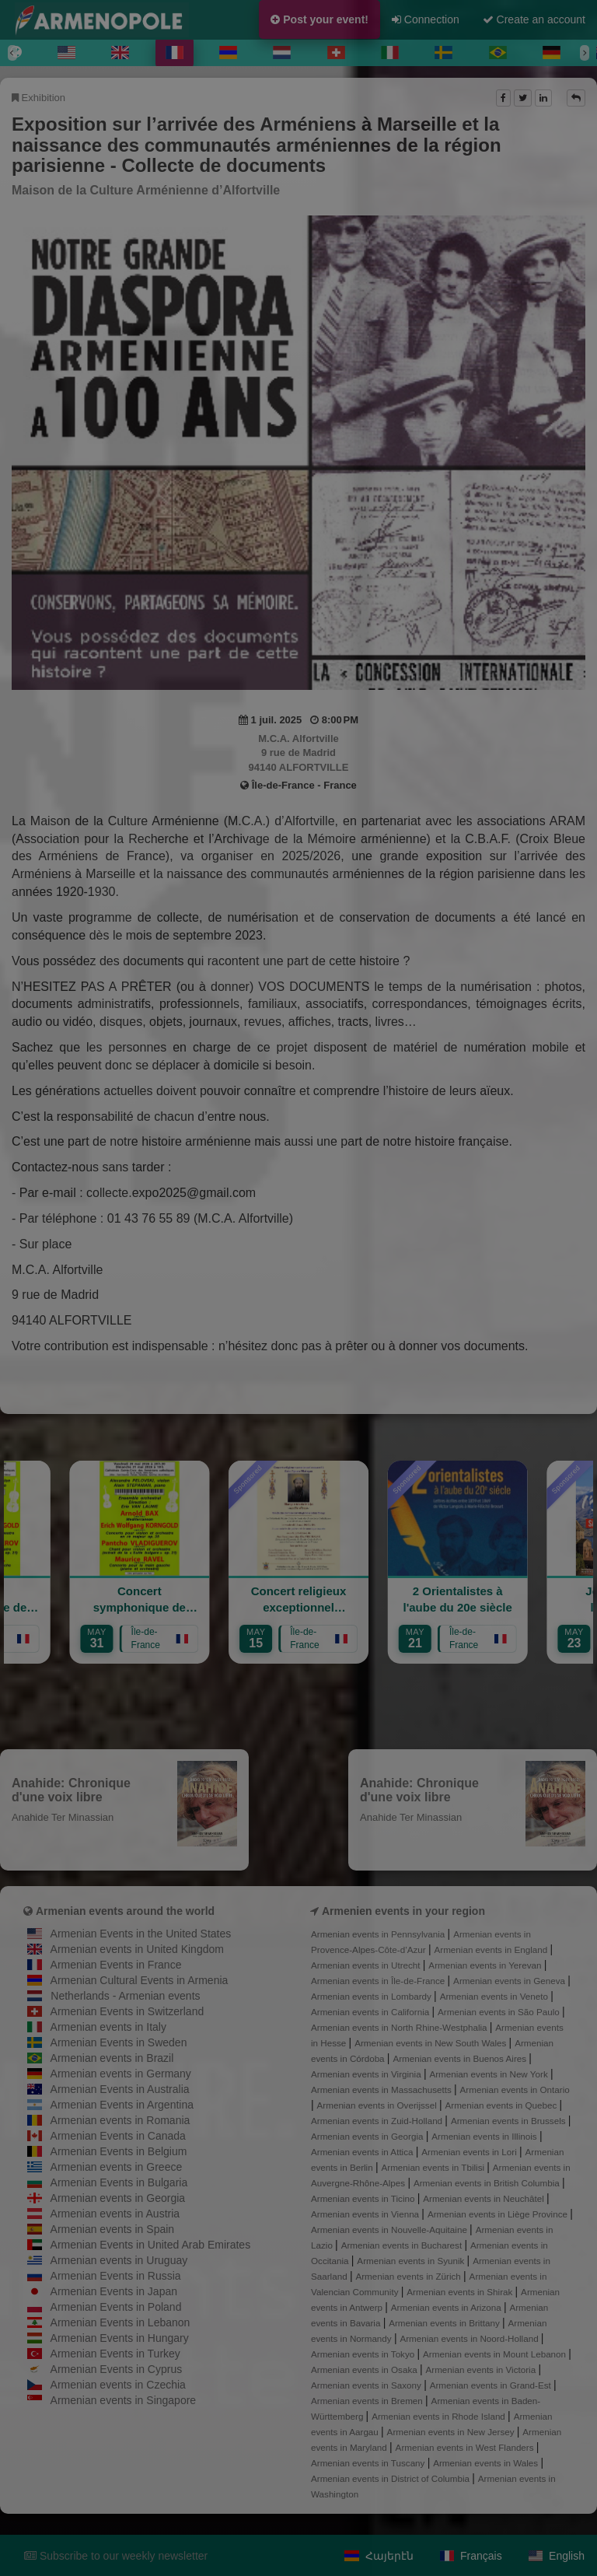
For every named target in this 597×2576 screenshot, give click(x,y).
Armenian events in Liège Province (499, 2214)
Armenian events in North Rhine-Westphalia (400, 2027)
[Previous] (12, 53)
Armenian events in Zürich (409, 2276)
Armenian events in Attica (363, 2152)
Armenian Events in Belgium (119, 2151)
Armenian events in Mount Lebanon (495, 2354)
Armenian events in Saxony (367, 2385)
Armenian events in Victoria (481, 2369)
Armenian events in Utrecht (367, 1965)
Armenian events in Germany (121, 2073)
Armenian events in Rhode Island (440, 2416)
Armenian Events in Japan (114, 2291)
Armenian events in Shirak (461, 2292)
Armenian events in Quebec (502, 2105)
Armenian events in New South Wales (431, 2043)
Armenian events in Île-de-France (379, 1981)
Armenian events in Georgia (118, 2198)
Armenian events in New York (489, 2074)
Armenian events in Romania (120, 2120)
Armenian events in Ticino (364, 2198)
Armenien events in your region (403, 1911)
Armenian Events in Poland (116, 2307)
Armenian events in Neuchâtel (484, 2198)
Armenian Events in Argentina (122, 2104)
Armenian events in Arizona (447, 2307)
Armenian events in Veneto (495, 1996)
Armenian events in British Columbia (488, 2183)
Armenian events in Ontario (515, 2089)
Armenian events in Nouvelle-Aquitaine (390, 2229)
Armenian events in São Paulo (500, 2012)
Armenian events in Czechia (118, 2384)
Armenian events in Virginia (367, 2074)
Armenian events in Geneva (510, 1981)
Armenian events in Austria (115, 2213)
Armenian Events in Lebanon (120, 2322)
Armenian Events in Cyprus (117, 2369)
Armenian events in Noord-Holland (470, 2338)
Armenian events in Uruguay (119, 2260)
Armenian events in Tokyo (364, 2354)
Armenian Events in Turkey (115, 2353)
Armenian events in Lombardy (372, 1996)
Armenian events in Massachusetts (382, 2089)
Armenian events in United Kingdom (137, 1949)
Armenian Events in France (116, 1964)
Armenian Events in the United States (141, 1933)
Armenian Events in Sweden (119, 2042)
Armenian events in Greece (117, 2167)
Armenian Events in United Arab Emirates (151, 2244)
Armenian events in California (371, 2012)
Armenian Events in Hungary (120, 2338)
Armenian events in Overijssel (378, 2105)
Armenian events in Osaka (365, 2369)
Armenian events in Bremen (368, 2401)
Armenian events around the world (125, 1911)
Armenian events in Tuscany (369, 2463)
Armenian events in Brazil (112, 2058)
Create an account (534, 19)
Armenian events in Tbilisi (434, 2167)
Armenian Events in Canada (118, 2136)
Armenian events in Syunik (411, 2261)
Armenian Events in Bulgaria (119, 2182)
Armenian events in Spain (113, 2229)
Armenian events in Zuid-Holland (378, 2121)
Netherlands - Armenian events (125, 1996)
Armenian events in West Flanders (466, 2447)
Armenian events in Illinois (485, 2136)
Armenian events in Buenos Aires (461, 2058)
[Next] (584, 53)
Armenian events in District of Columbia (391, 2478)
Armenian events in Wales (486, 2463)
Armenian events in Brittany (445, 2323)
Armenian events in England (492, 1949)
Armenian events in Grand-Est (491, 2385)
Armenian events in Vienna (366, 2214)
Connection (425, 19)
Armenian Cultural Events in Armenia (140, 1980)
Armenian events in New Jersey (452, 2432)
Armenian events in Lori (470, 2152)
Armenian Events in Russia (116, 2276)
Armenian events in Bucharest (403, 2245)
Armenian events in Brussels (509, 2121)
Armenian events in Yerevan (485, 1965)
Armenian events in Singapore (124, 2400)
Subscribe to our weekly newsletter (116, 2556)
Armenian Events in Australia (120, 2089)
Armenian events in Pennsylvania (379, 1934)
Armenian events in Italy (108, 2027)
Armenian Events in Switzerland (127, 2011)
